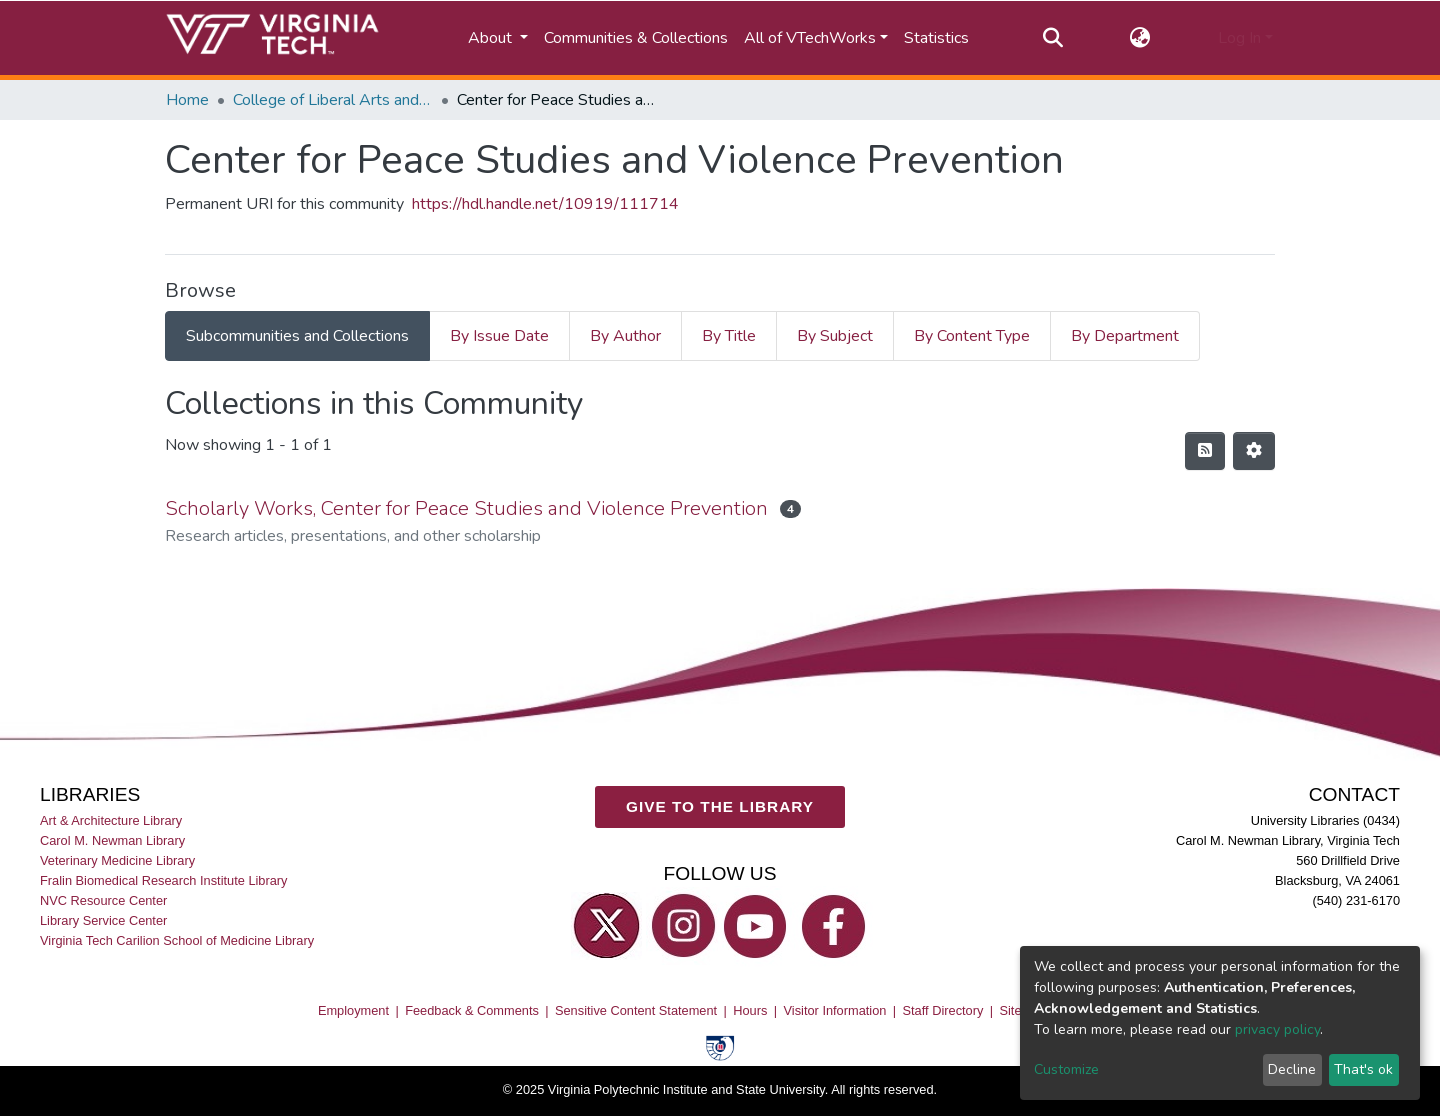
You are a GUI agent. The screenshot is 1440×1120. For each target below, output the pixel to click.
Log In (1239, 38)
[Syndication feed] (1205, 451)
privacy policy (1277, 1029)
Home (187, 100)
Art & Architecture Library (111, 819)
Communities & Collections (636, 38)
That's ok (1363, 1069)
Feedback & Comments (472, 1009)
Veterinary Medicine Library (117, 859)
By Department (1125, 336)
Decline (1292, 1069)
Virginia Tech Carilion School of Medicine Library (177, 940)
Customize (1066, 1069)
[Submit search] (1052, 38)
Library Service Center (103, 920)
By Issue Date (499, 336)
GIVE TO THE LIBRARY (720, 806)
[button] (1140, 38)
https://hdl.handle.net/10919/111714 (545, 204)
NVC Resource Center (103, 900)
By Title (729, 336)
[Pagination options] (1254, 451)
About (492, 38)
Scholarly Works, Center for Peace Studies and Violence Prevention (466, 508)
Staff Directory (943, 1009)
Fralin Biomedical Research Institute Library (164, 880)
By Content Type (972, 336)
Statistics (936, 38)
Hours (750, 1009)
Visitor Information (835, 1009)
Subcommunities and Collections (297, 336)
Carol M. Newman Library (112, 839)
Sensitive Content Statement (636, 1009)
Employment (353, 1009)
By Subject (835, 336)
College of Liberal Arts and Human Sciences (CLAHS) (333, 100)
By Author (625, 336)
